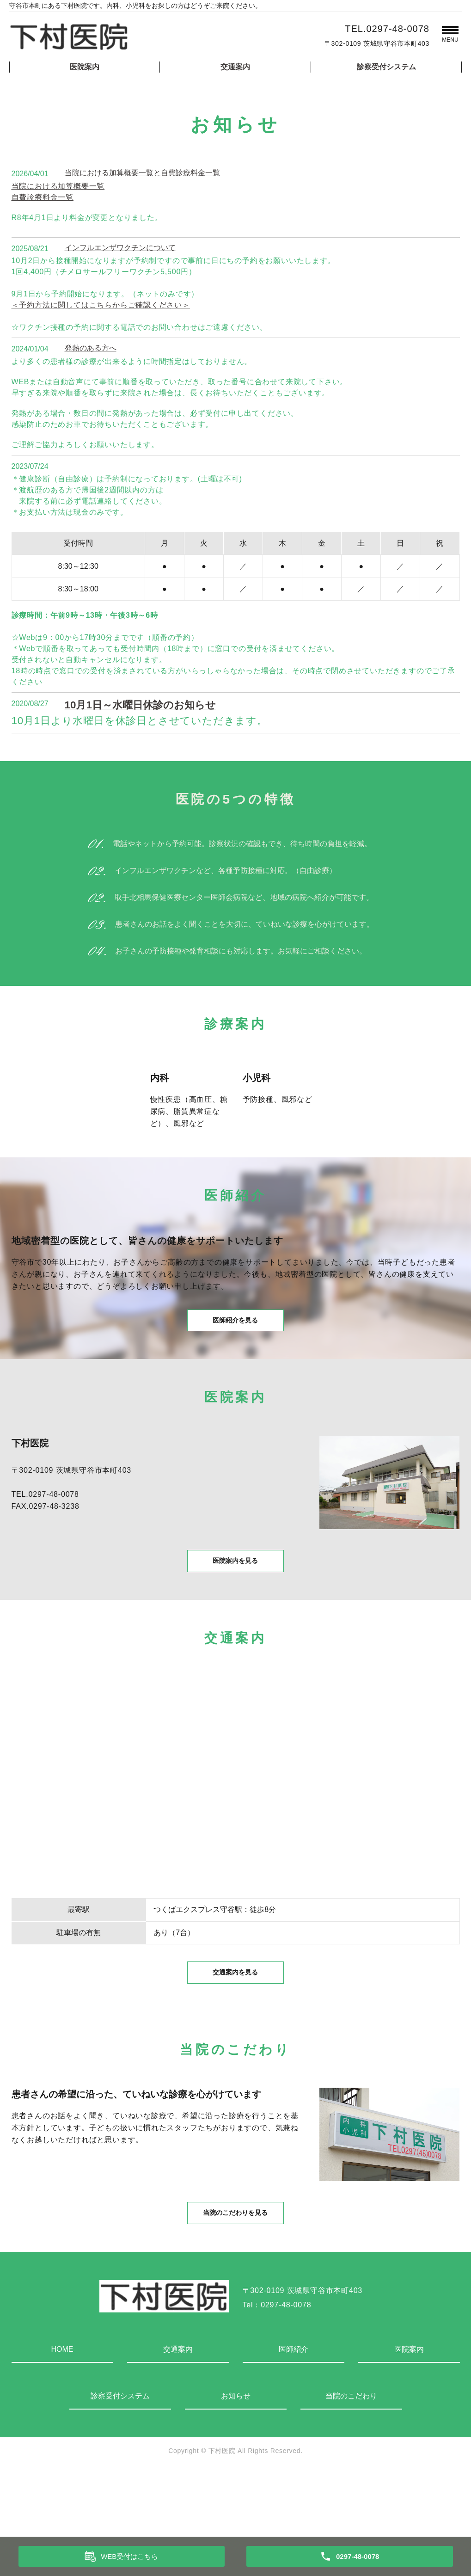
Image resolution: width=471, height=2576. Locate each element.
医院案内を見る (236, 1591)
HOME (62, 2415)
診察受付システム (386, 67)
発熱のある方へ (90, 348)
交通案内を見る (236, 2019)
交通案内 (235, 67)
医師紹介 (293, 2415)
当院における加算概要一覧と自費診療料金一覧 (142, 173)
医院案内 (84, 67)
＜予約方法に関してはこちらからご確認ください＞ (101, 305)
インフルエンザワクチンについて (120, 248)
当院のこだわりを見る (236, 2276)
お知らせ (236, 2461)
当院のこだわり (351, 2461)
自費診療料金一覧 (42, 197)
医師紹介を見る (236, 1334)
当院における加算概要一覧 (58, 186)
